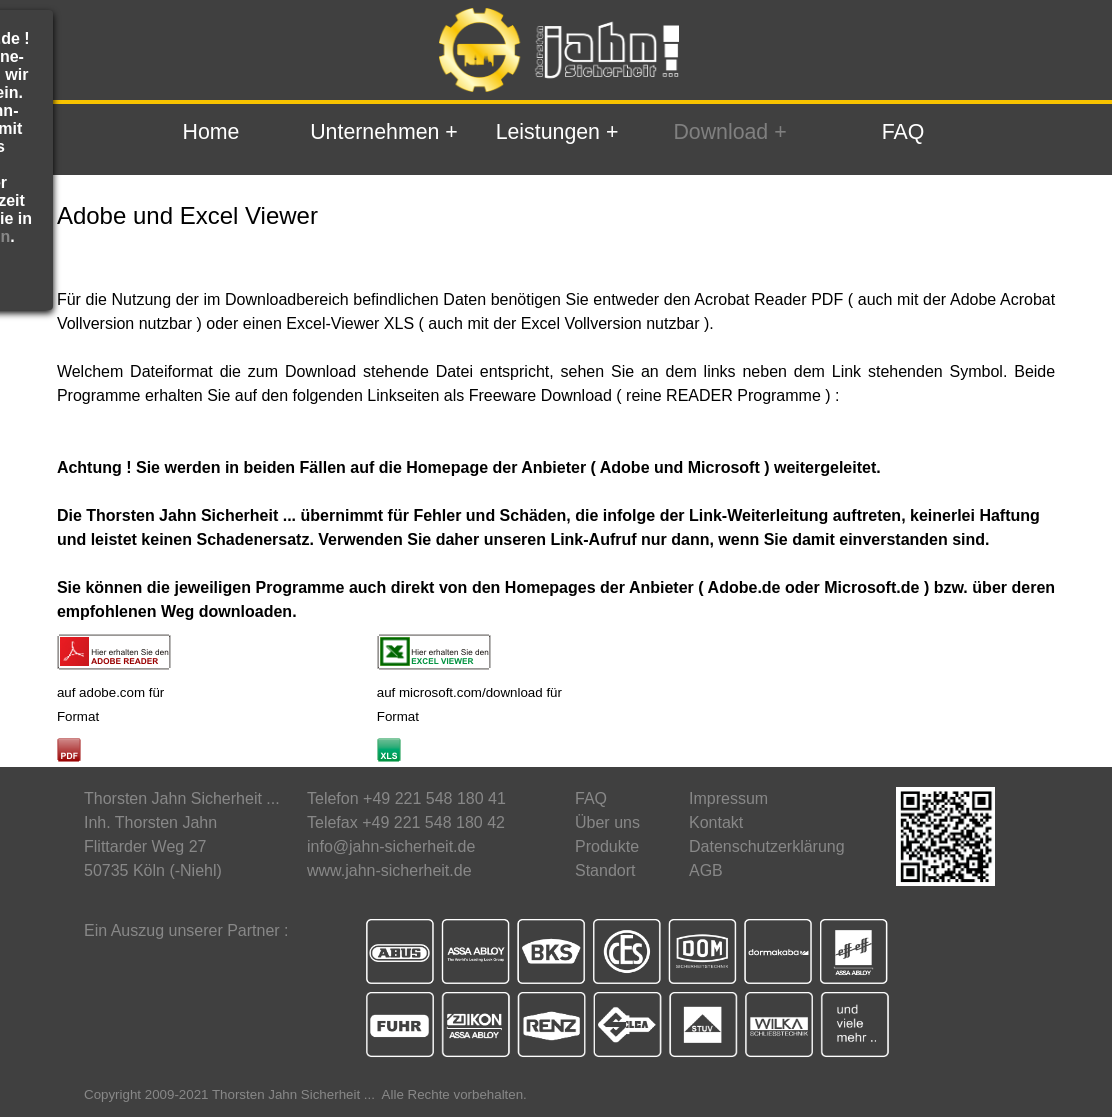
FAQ (903, 132)
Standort (605, 870)
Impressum (728, 798)
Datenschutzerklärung (767, 846)
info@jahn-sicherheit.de (391, 846)
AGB (706, 870)
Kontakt (716, 822)
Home (211, 132)
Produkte (607, 846)
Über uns (607, 822)
